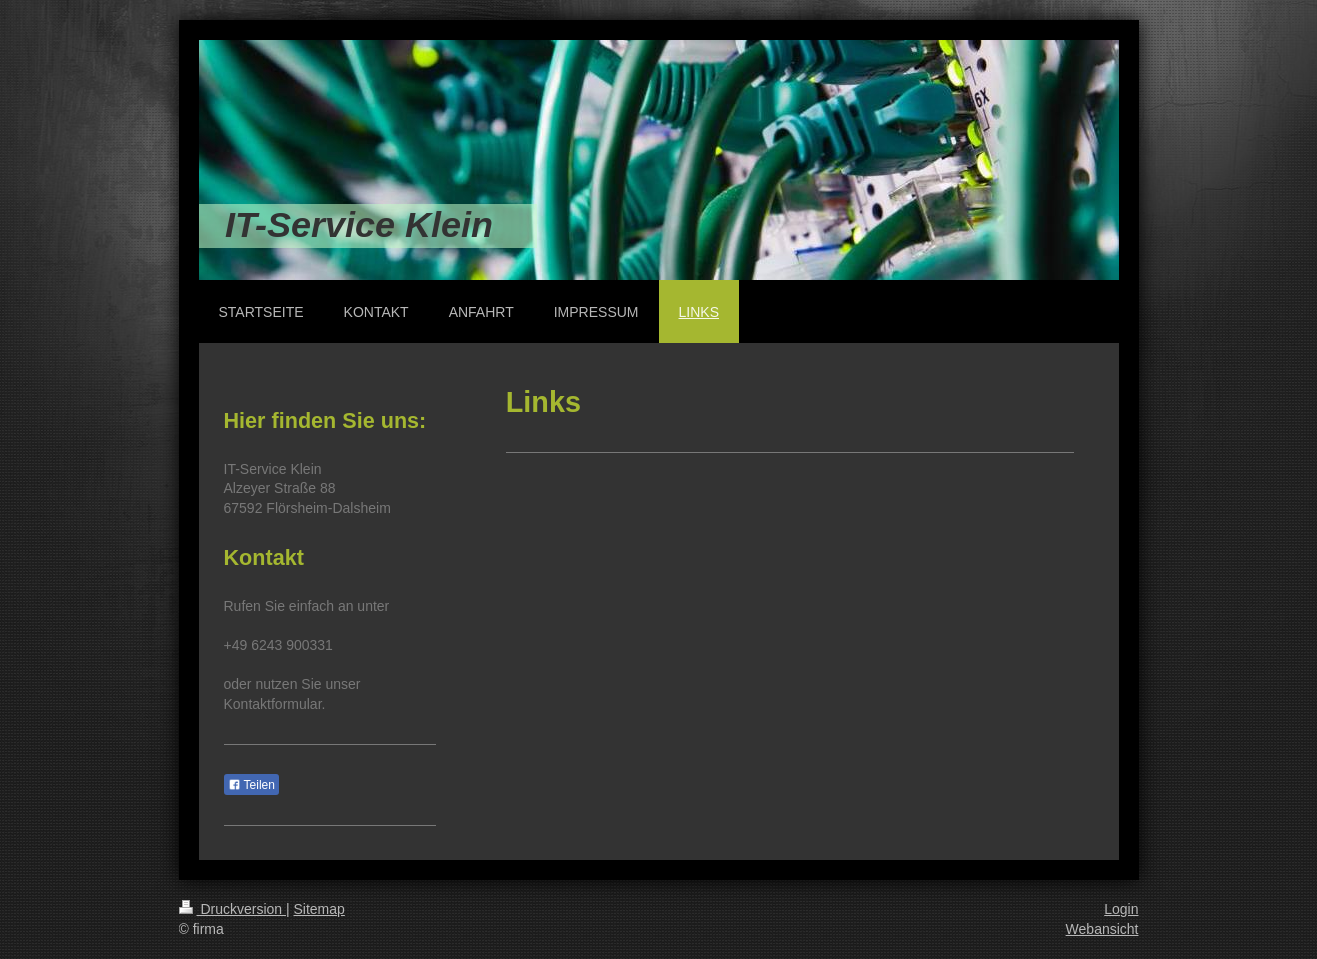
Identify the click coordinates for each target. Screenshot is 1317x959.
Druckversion (232, 909)
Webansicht (1102, 929)
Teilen (251, 785)
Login (1121, 909)
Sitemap (319, 909)
